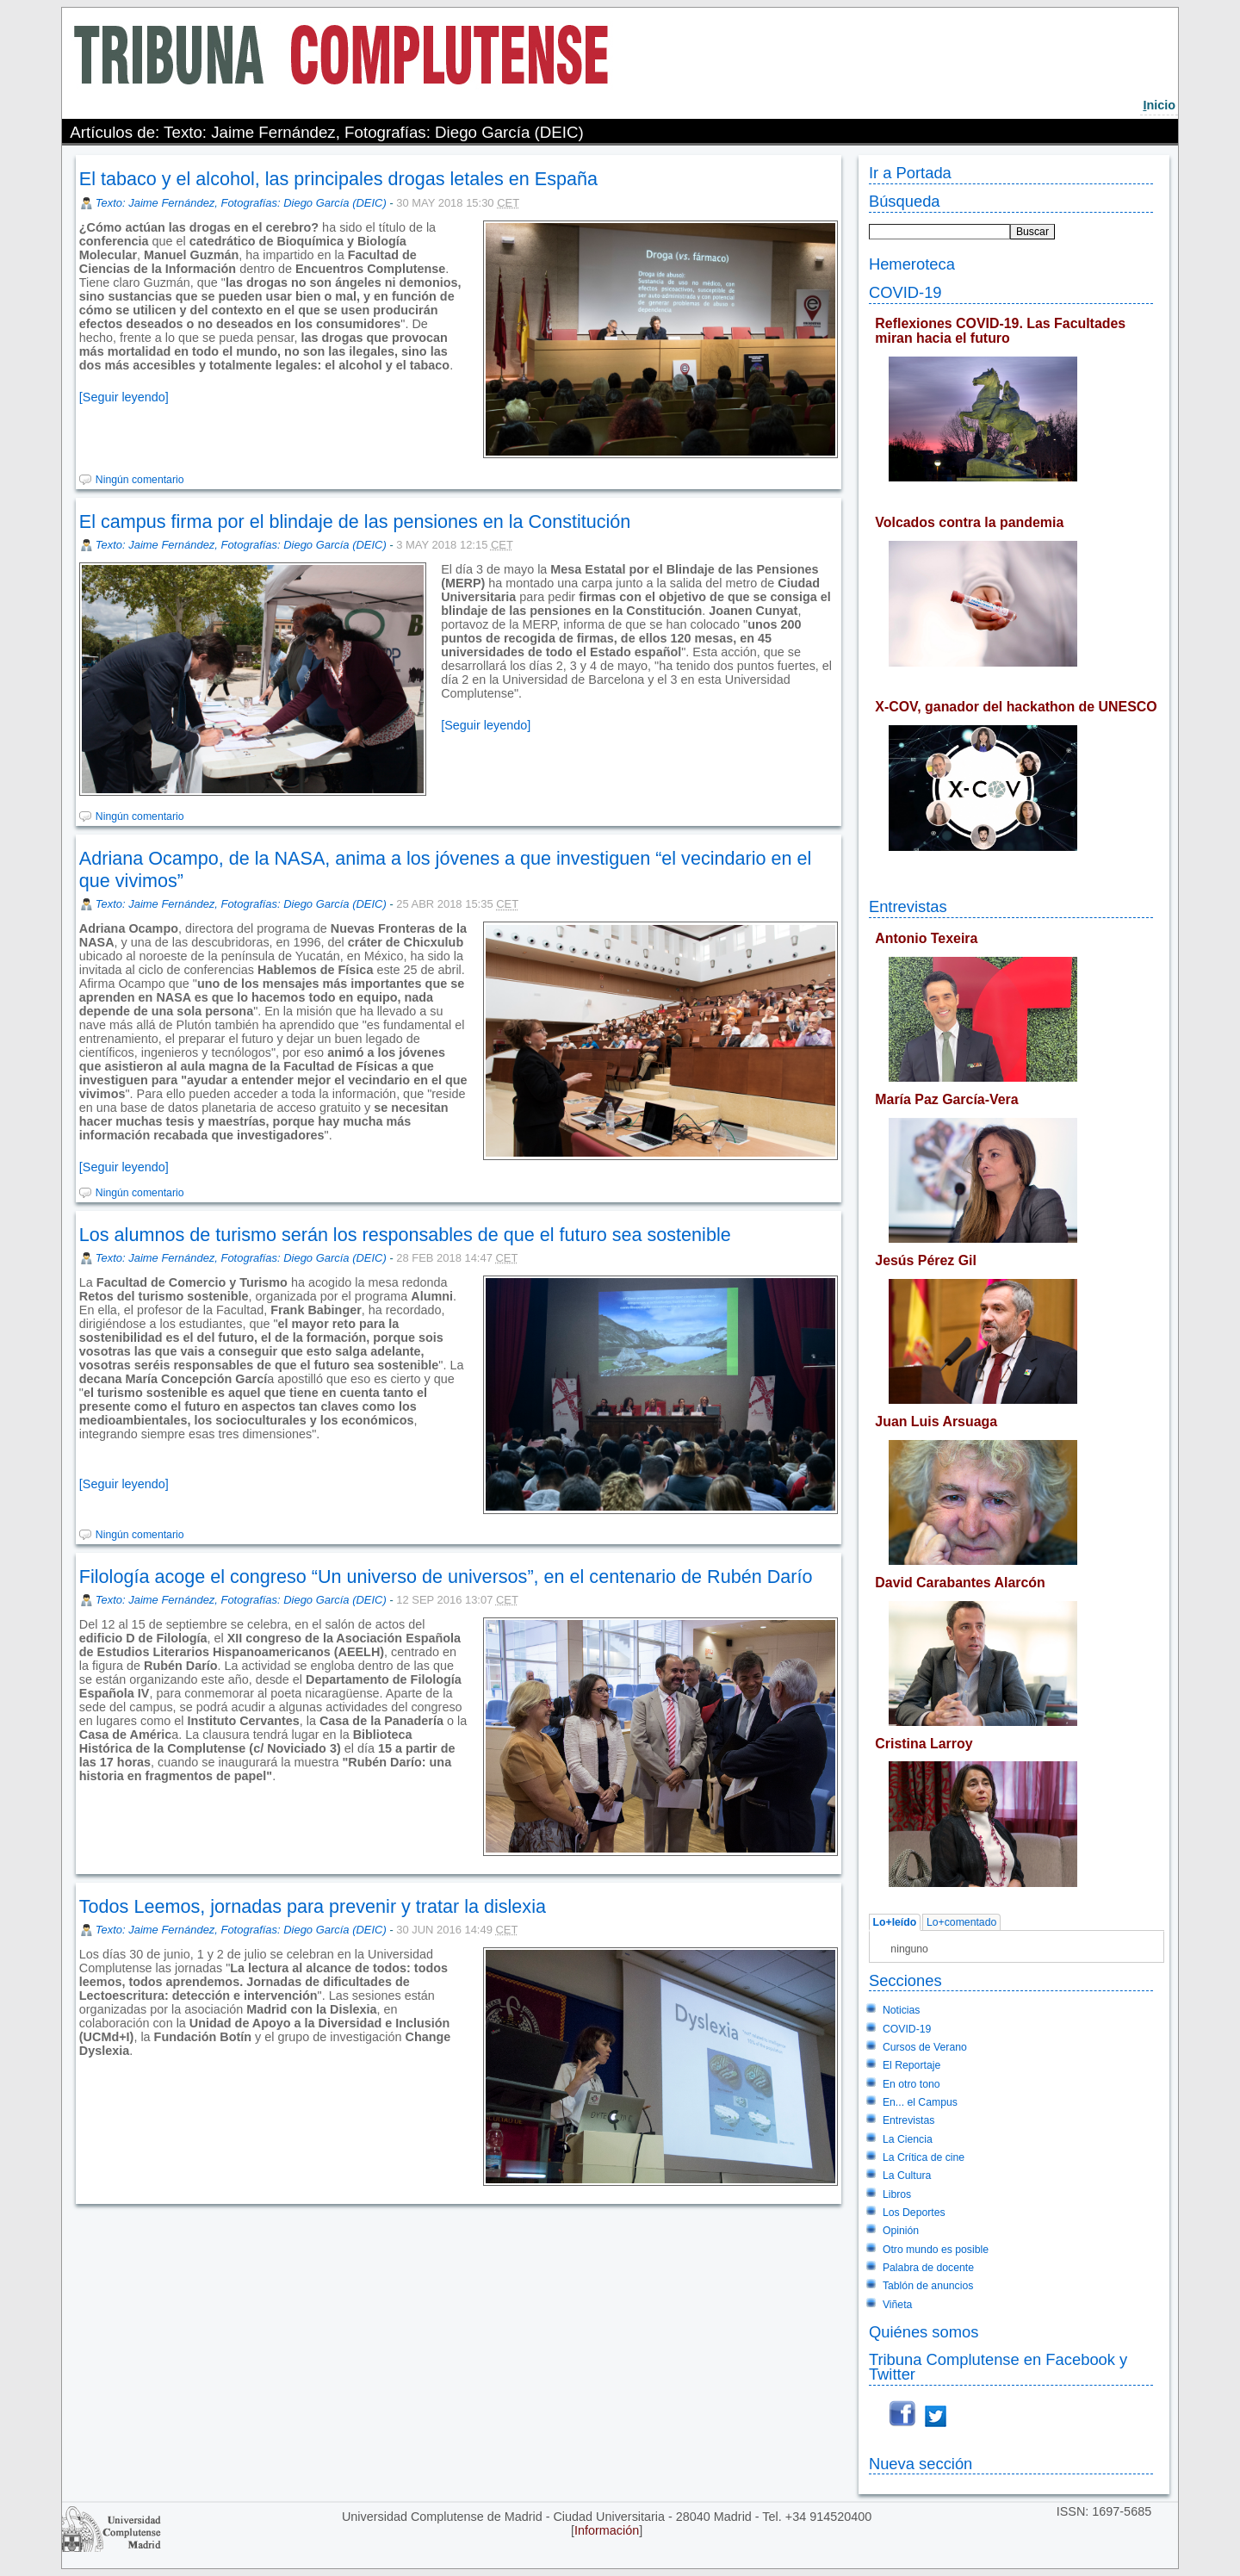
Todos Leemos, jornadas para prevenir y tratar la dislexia (312, 1906)
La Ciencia (908, 2139)
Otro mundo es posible (936, 2250)
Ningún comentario (140, 480)
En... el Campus (920, 2102)
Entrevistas (908, 906)
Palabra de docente (928, 2268)
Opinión (901, 2231)
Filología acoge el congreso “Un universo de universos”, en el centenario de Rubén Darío (446, 1576)
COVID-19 (905, 292)
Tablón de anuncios (928, 2286)
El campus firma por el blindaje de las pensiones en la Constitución (355, 521)
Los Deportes (914, 2213)
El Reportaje (911, 2065)
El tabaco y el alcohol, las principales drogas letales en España (338, 178)
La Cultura (907, 2175)
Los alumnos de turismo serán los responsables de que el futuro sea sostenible (405, 1234)
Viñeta (897, 2305)
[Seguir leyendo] (124, 397)
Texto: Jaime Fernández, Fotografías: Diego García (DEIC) (241, 202)
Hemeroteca (912, 264)
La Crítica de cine (923, 2157)
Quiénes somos (924, 2332)
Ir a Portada (910, 173)
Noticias (902, 2010)
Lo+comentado (961, 1922)
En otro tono (911, 2084)
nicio (1159, 105)
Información (606, 2530)
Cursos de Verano (925, 2047)
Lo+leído (895, 1922)
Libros (897, 2194)
